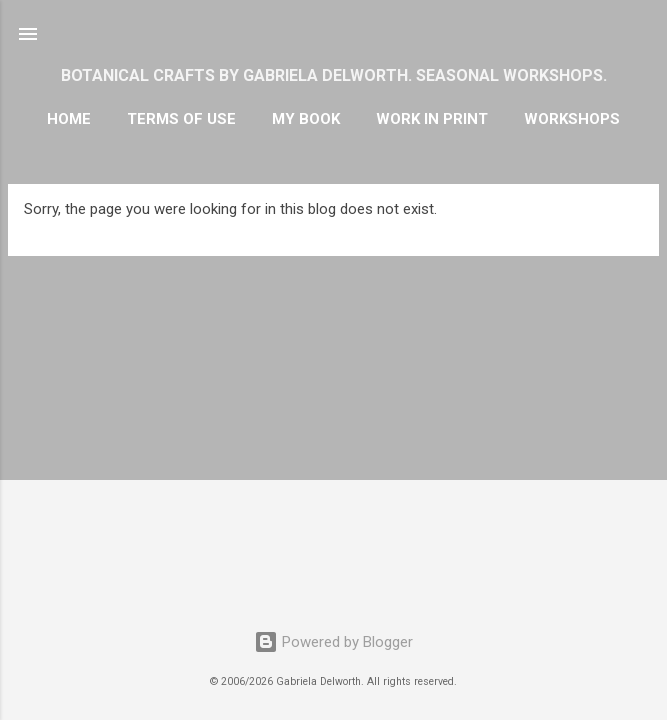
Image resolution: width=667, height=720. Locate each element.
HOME (69, 119)
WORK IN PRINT (432, 119)
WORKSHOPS (572, 119)
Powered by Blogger (333, 642)
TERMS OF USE (181, 119)
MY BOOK (306, 119)
